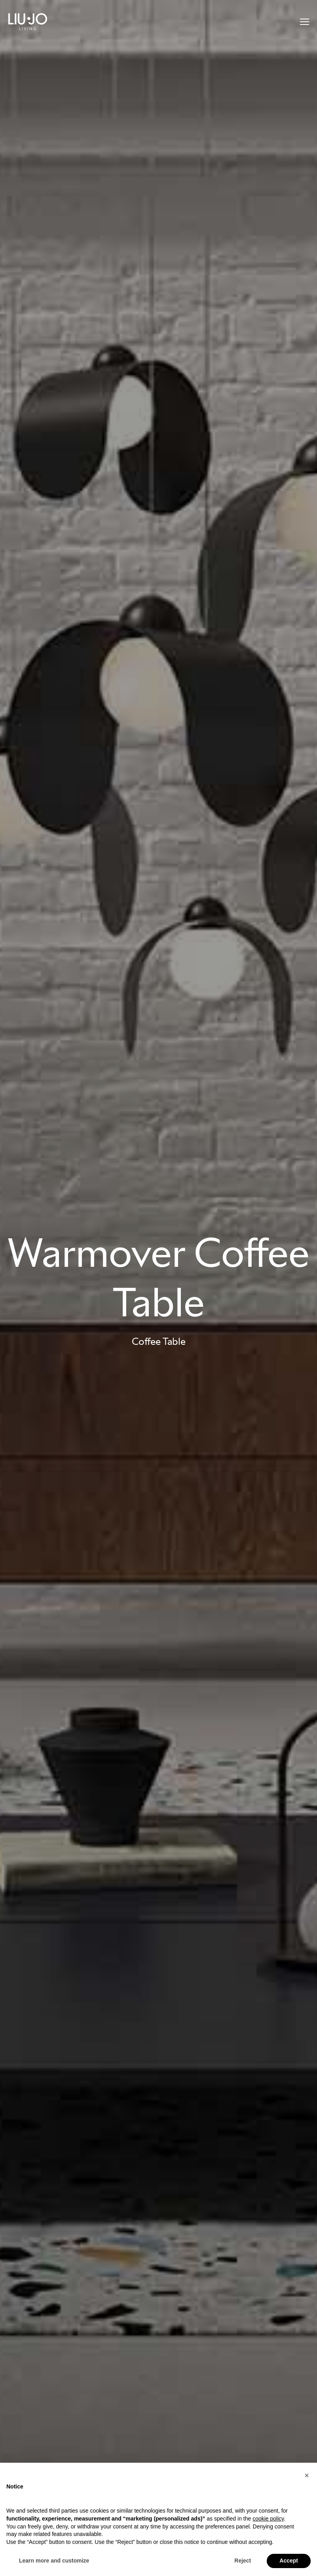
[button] (306, 2475)
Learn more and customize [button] (54, 2560)
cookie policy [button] (268, 2518)
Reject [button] (242, 2560)
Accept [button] (288, 2560)
